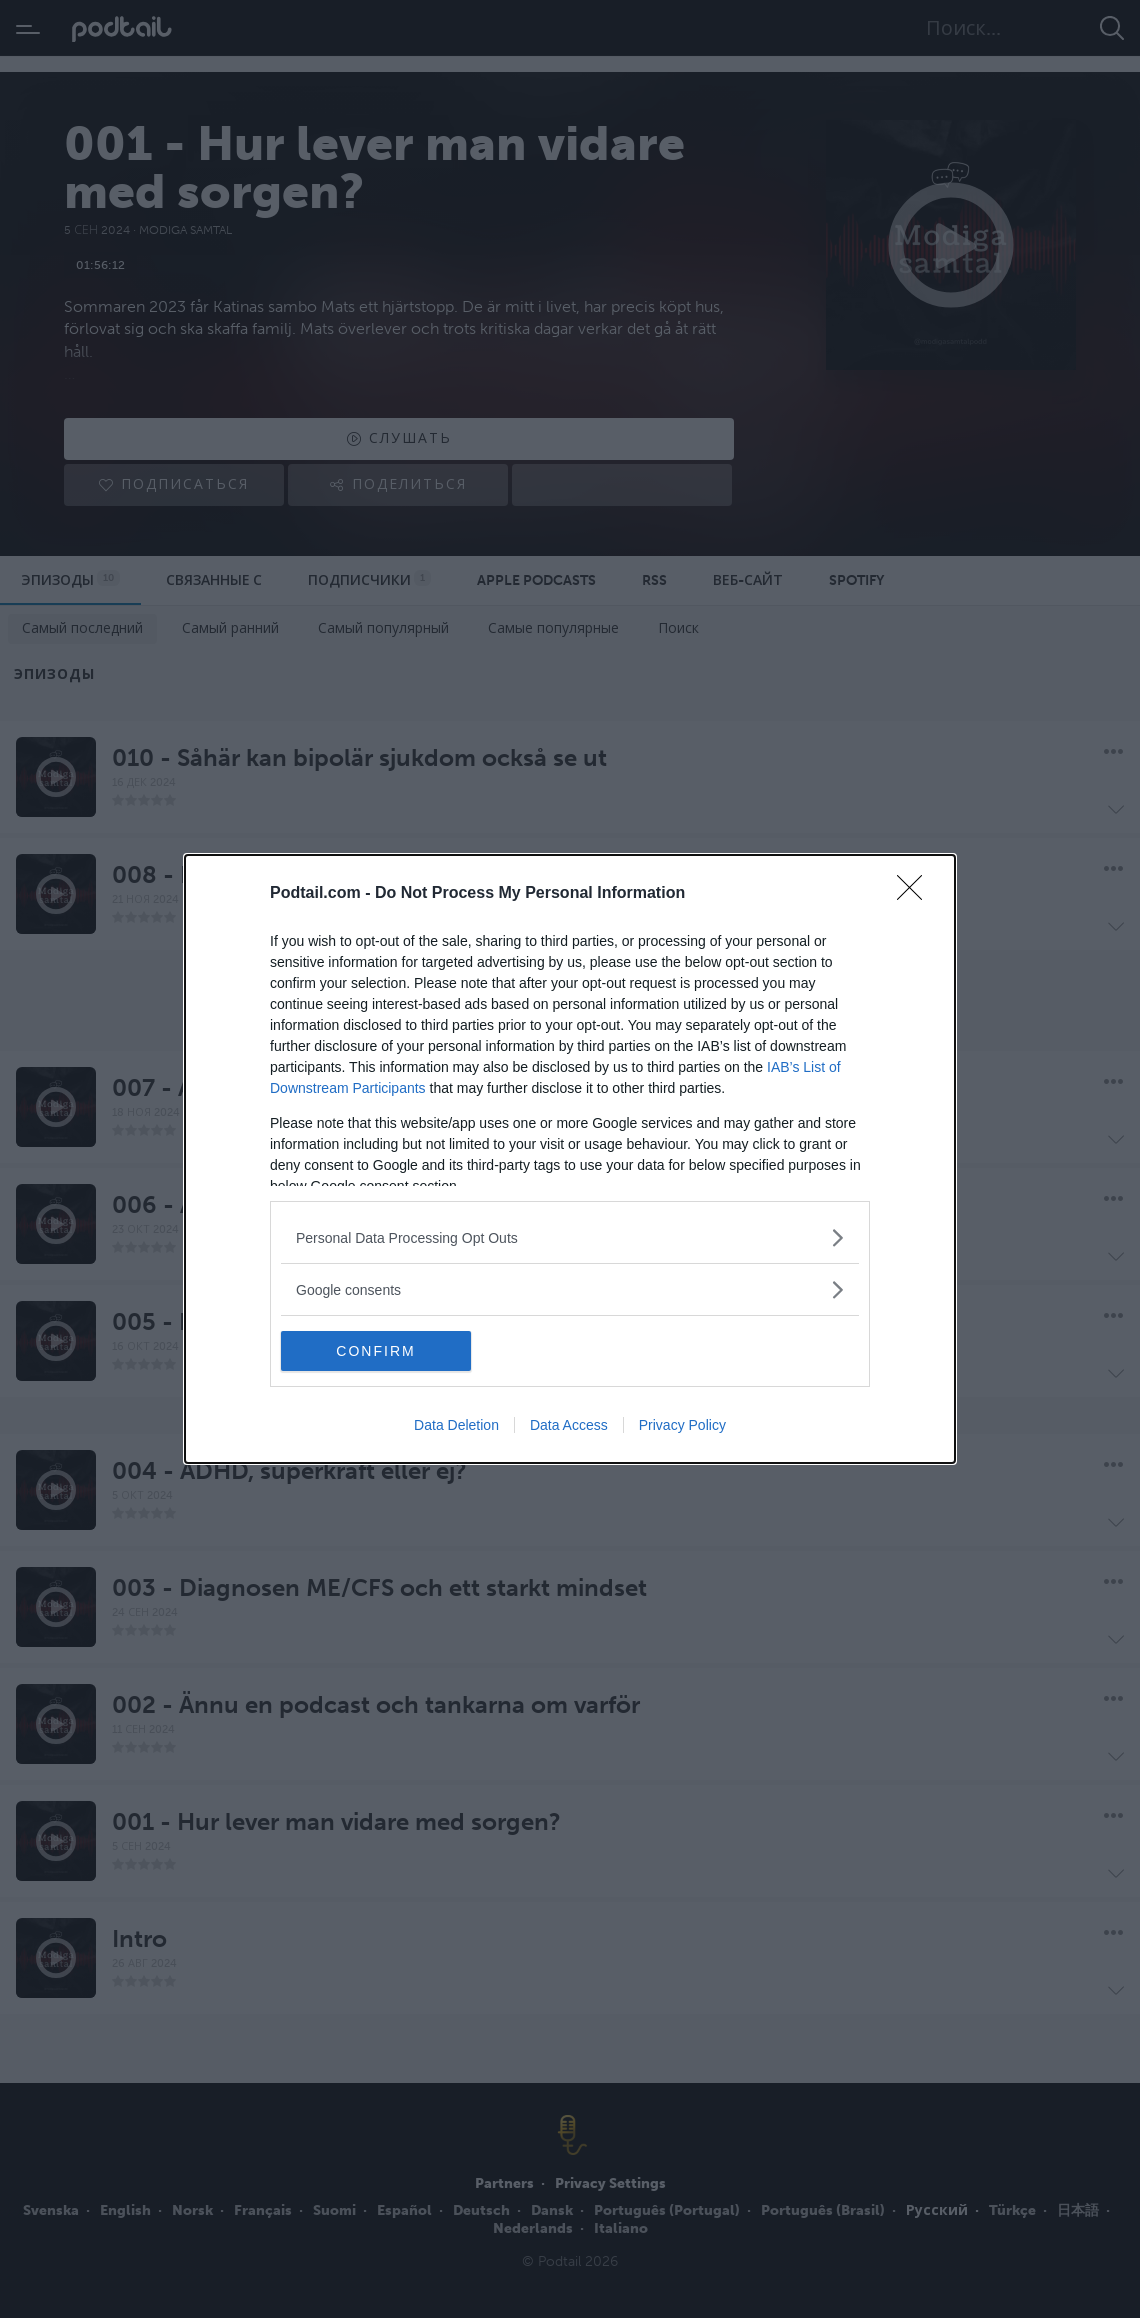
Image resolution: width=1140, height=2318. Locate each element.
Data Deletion (456, 1425)
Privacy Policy (682, 1425)
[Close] (916, 894)
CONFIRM (375, 1351)
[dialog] (570, 1159)
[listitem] (570, 1237)
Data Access (569, 1425)
